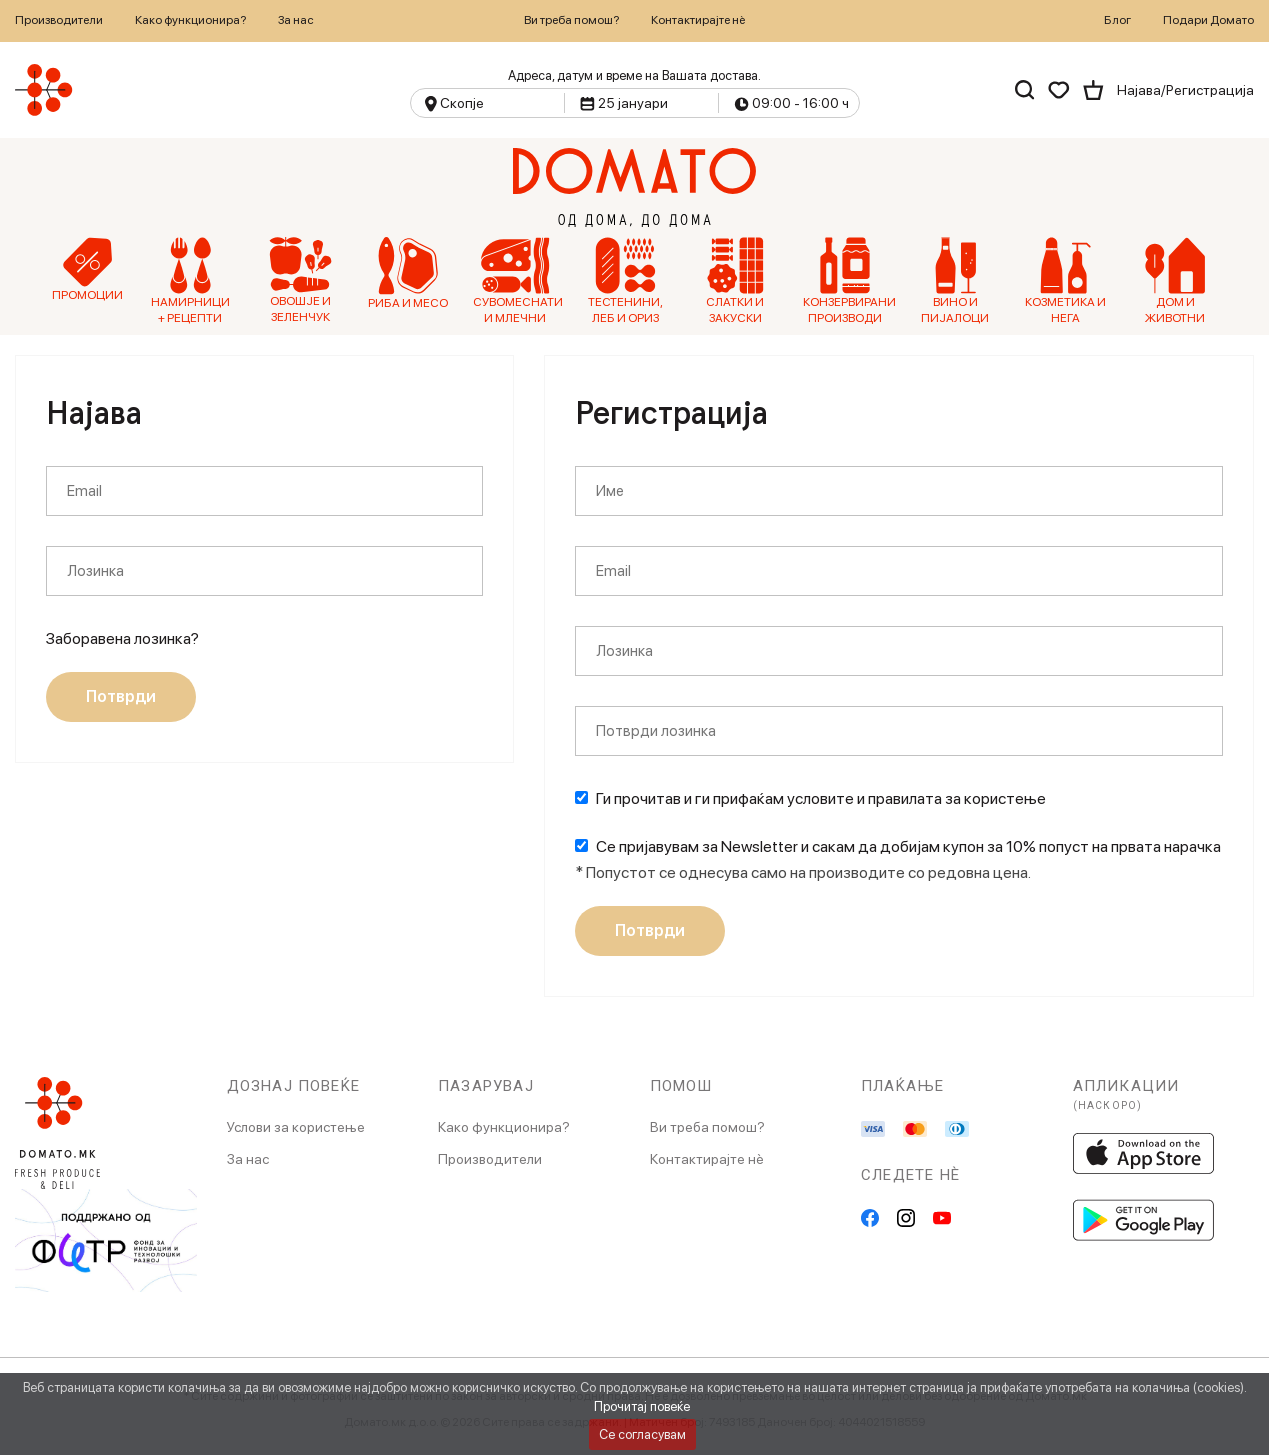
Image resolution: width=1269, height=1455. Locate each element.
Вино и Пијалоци (955, 281)
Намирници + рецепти (190, 281)
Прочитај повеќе (642, 1406)
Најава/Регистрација (1185, 90)
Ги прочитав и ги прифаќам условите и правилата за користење (821, 798)
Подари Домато (1208, 20)
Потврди (121, 696)
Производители (59, 20)
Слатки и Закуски (735, 281)
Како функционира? (190, 20)
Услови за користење (296, 1127)
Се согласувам (642, 1434)
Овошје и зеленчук (300, 280)
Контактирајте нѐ (698, 20)
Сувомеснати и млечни (515, 281)
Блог (1117, 20)
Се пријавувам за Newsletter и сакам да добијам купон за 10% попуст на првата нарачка (908, 846)
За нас (296, 20)
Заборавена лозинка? (122, 638)
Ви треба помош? (571, 20)
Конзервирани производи (845, 281)
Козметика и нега (1065, 281)
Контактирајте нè (707, 1159)
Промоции (87, 269)
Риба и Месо (408, 273)
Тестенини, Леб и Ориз (625, 281)
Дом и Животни (1175, 281)
